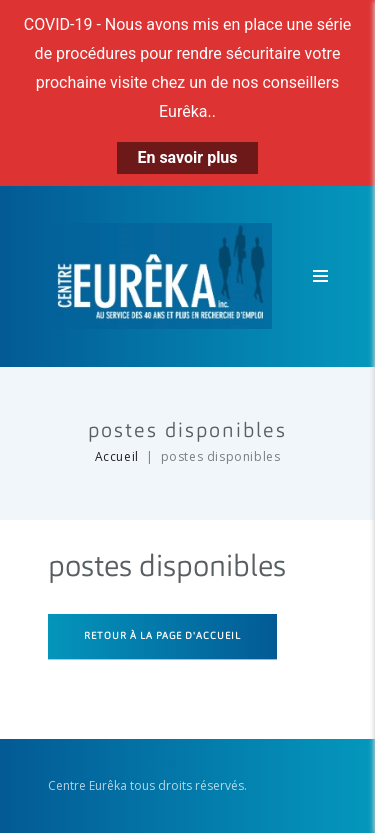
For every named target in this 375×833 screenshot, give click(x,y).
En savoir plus (187, 157)
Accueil (117, 456)
